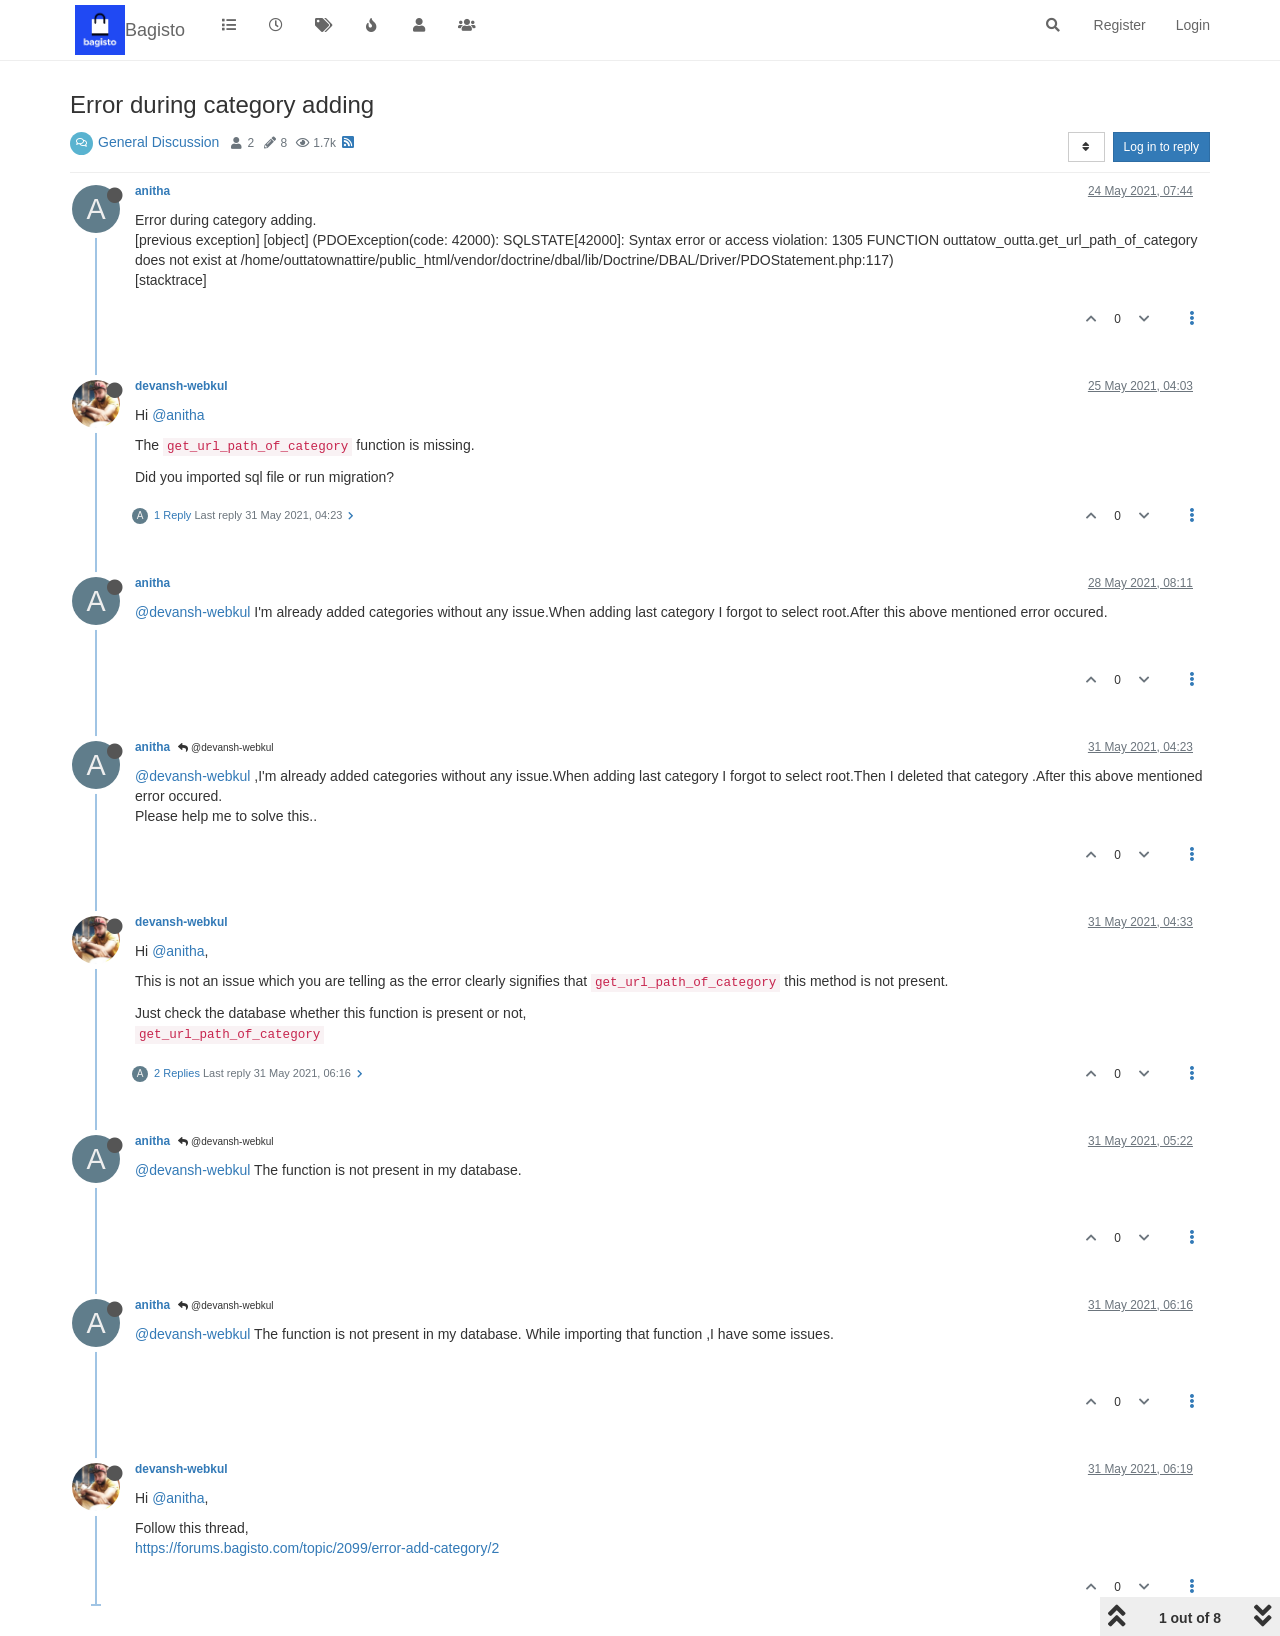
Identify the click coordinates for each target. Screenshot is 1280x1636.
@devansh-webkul (192, 612)
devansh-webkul (181, 386)
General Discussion (158, 142)
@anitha (178, 415)
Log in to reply (1161, 147)
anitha (152, 191)
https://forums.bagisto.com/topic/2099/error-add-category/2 (317, 1548)
